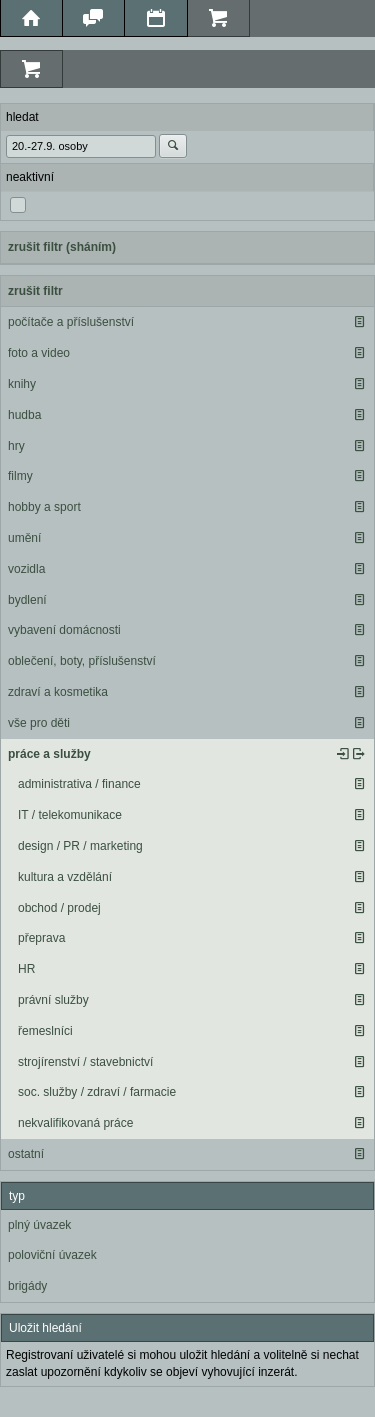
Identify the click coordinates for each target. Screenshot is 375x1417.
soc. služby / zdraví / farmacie (97, 1092)
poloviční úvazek (52, 1255)
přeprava (41, 938)
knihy (22, 384)
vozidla (26, 569)
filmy (20, 476)
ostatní (26, 1154)
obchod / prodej (59, 908)
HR (26, 969)
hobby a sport (44, 507)
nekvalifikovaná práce (75, 1123)
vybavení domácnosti (64, 630)
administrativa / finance (79, 784)
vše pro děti (39, 723)
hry (16, 446)
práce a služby (49, 754)
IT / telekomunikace (70, 815)
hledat (22, 117)
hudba (24, 415)
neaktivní (30, 177)
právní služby (53, 1000)
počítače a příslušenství (71, 322)
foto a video (39, 353)
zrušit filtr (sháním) (62, 247)
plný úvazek (39, 1225)
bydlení (27, 600)
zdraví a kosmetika (58, 692)
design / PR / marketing (80, 846)
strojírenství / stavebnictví (85, 1062)
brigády (27, 1286)
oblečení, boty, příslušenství (82, 661)
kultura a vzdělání (65, 877)
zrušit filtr (35, 291)
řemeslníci (45, 1031)
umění (24, 538)
